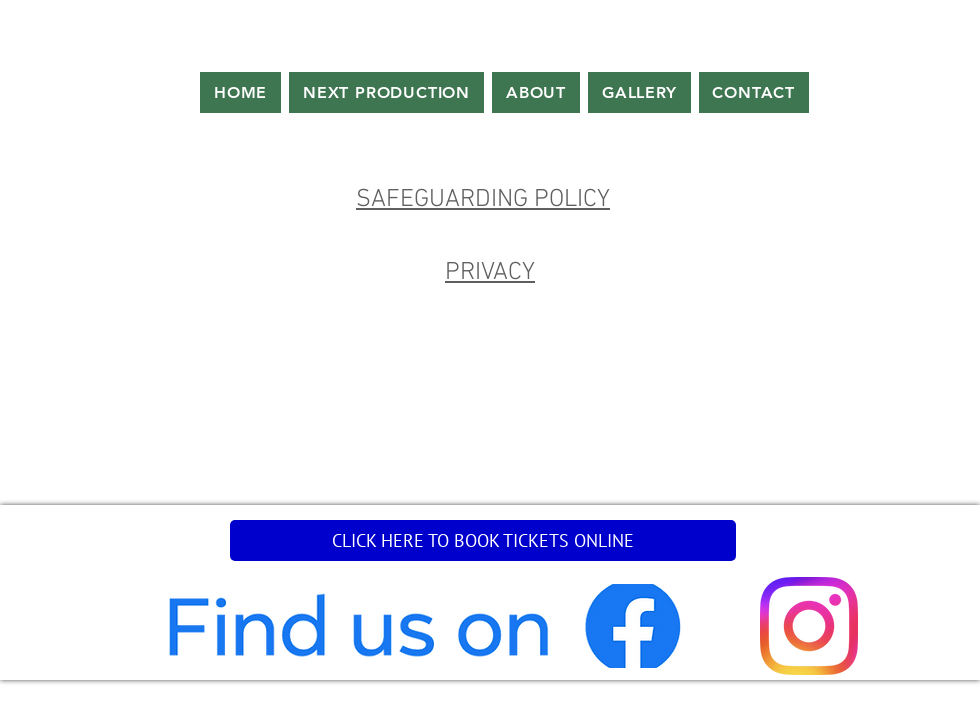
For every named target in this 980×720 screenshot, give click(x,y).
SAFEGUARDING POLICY (483, 200)
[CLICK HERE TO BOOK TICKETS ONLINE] (483, 540)
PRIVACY (490, 273)
